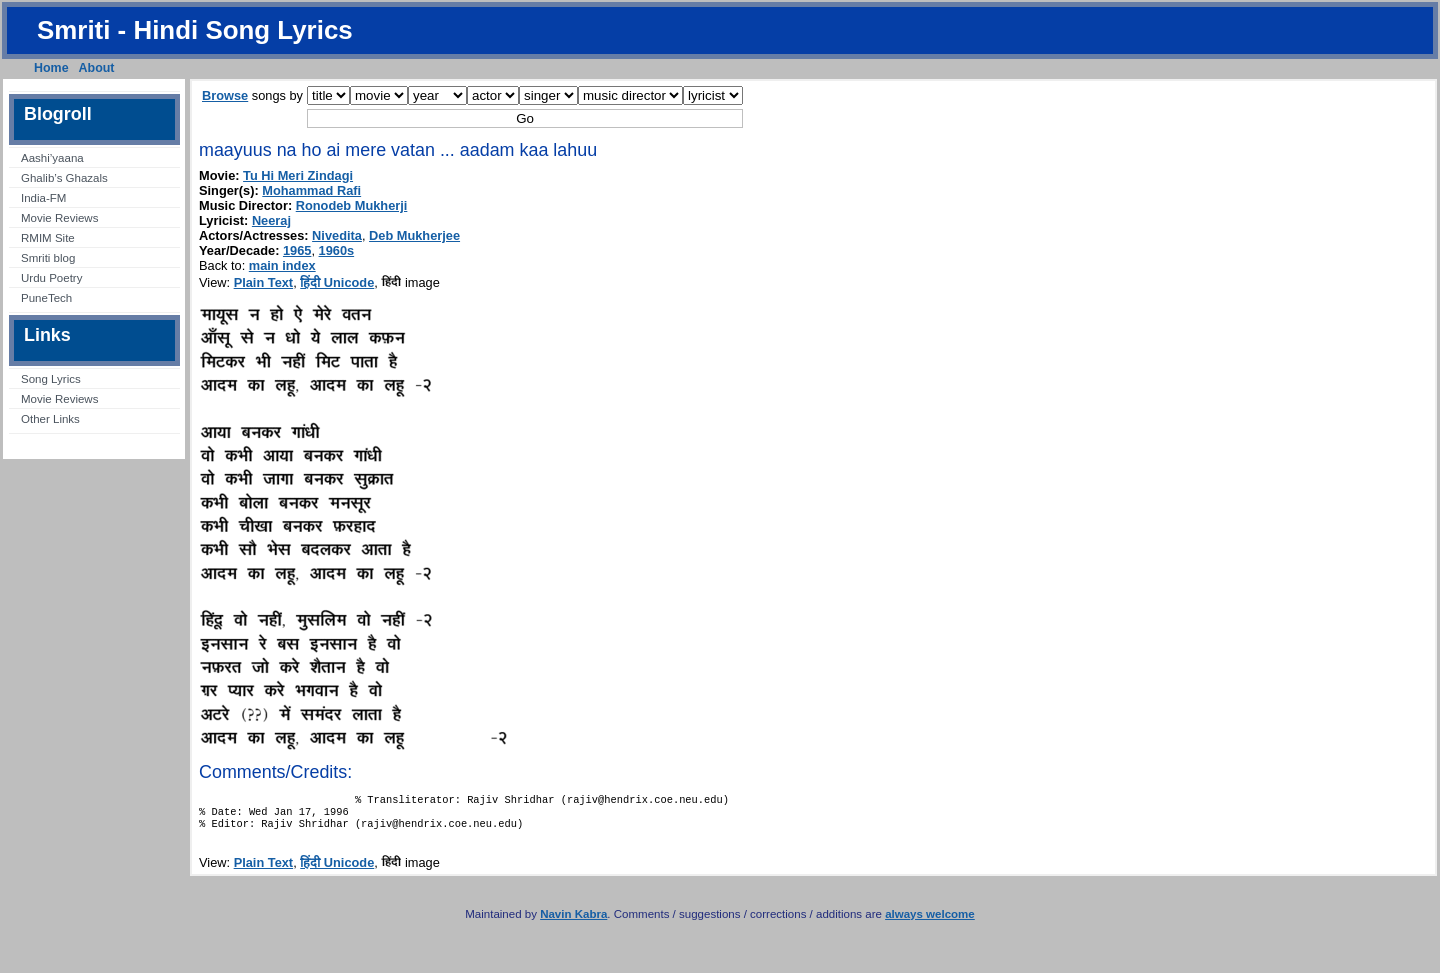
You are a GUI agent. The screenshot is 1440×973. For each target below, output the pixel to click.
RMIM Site (48, 238)
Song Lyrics (51, 379)
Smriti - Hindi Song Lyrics (195, 30)
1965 (297, 250)
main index (282, 265)
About (97, 68)
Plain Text (264, 282)
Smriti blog (48, 258)
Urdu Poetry (51, 278)
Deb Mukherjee (414, 235)
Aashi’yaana (52, 158)
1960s (337, 250)
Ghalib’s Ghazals (64, 178)
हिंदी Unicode (337, 282)
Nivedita (337, 235)
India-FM (43, 198)
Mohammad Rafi (311, 190)
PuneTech (46, 298)
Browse (225, 95)
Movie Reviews (59, 218)
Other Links (50, 419)
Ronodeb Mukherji (352, 205)
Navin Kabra (573, 922)
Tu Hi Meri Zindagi (298, 175)
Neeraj (271, 220)
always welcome (930, 922)
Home (51, 68)
